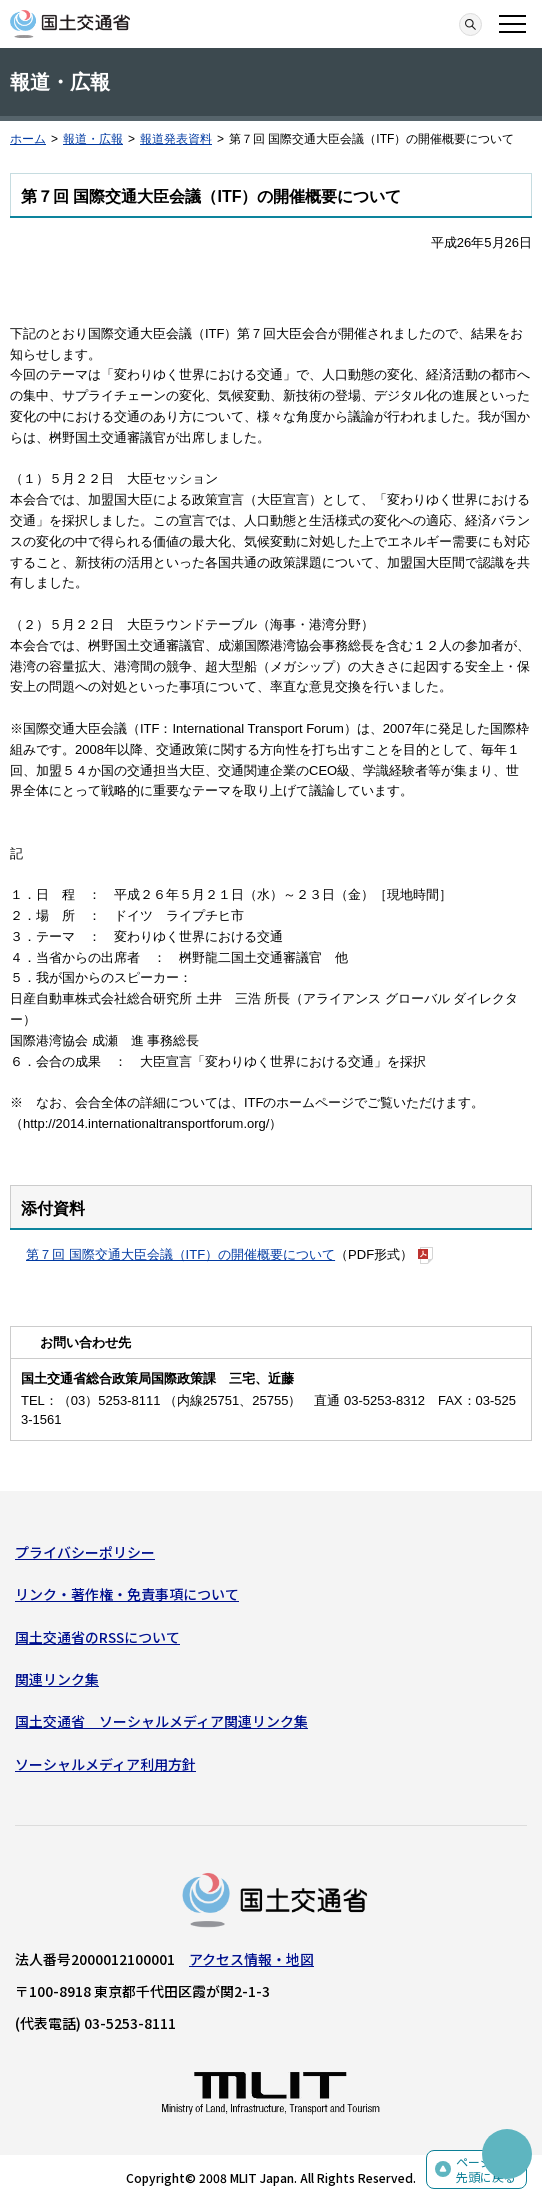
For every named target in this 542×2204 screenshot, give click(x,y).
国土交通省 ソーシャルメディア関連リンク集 (161, 1721)
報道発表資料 (176, 139)
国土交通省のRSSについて (97, 1637)
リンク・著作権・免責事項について (127, 1594)
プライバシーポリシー (85, 1552)
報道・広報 (93, 139)
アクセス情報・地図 (251, 1959)
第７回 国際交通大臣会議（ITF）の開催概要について (180, 1254)
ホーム (28, 139)
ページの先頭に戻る (486, 2169)
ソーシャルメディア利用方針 (105, 1764)
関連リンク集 (57, 1679)
